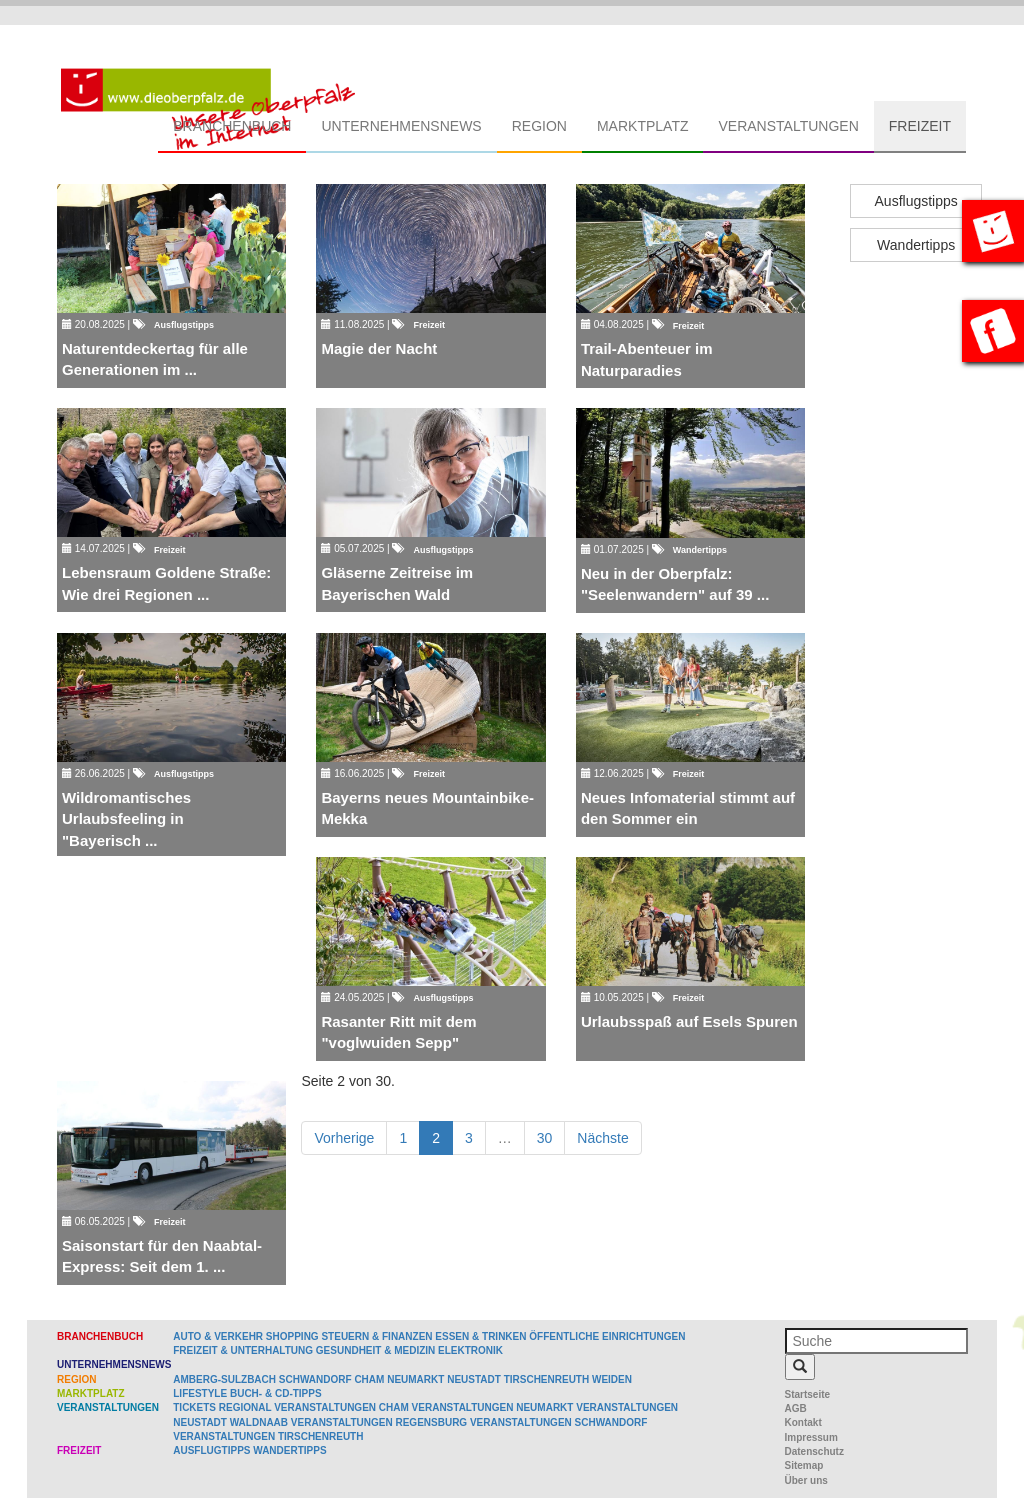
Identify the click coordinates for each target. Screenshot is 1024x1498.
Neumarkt (415, 1379)
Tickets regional (222, 1407)
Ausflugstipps (916, 201)
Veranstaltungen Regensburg (379, 1422)
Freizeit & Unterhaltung (243, 1350)
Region (539, 126)
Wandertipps (916, 245)
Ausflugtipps (211, 1450)
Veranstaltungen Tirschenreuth (268, 1436)
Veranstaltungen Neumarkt (493, 1407)
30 (545, 1138)
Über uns (806, 1480)
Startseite (808, 1394)
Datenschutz (814, 1451)
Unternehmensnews (401, 126)
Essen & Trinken (480, 1336)
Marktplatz (643, 126)
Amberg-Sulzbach (224, 1379)
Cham (369, 1379)
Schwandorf (315, 1379)
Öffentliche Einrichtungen (607, 1336)
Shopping (292, 1336)
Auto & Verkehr (219, 1336)
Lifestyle (200, 1393)
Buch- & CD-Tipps (276, 1393)
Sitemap (804, 1465)
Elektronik (470, 1350)
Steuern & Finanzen (376, 1336)
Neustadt (474, 1379)
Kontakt (803, 1422)
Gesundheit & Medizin (375, 1350)
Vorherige (344, 1138)
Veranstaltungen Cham (341, 1407)
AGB (796, 1408)
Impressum (811, 1437)
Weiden (612, 1379)
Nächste (602, 1138)
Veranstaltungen (788, 126)
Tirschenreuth (547, 1379)
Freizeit (920, 126)
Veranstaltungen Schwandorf (558, 1422)
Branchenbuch (232, 126)
